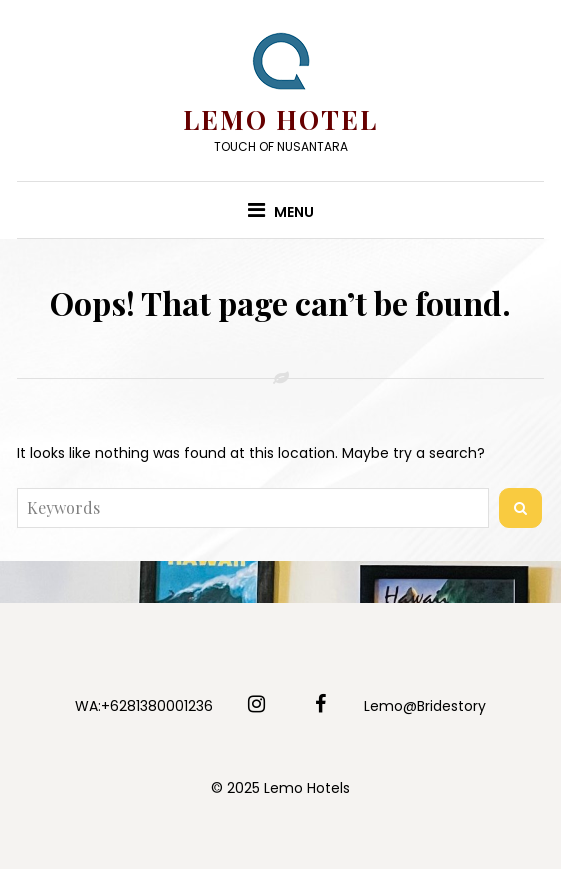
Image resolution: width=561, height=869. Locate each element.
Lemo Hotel (280, 119)
